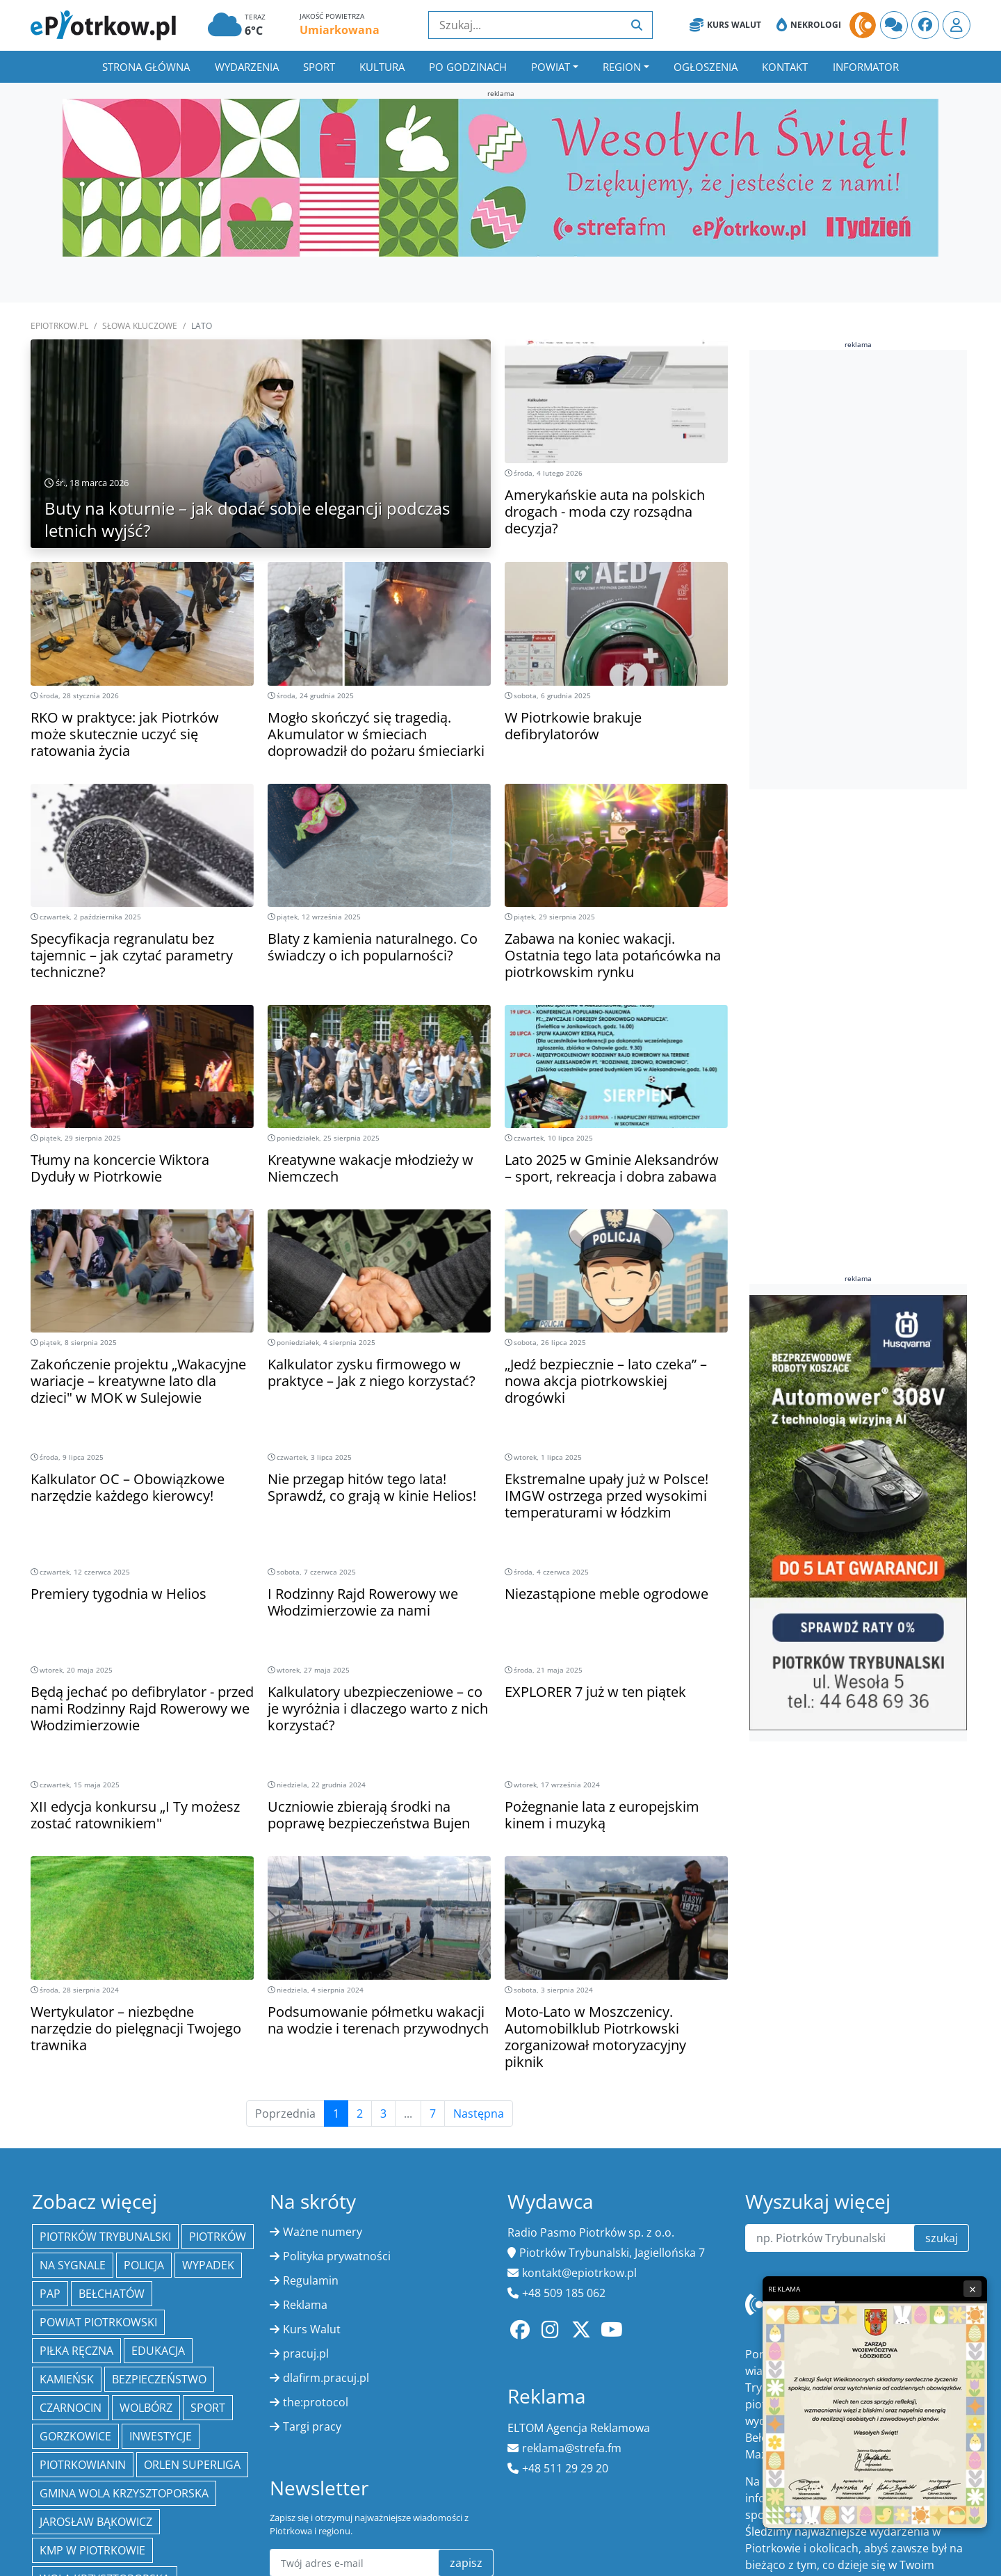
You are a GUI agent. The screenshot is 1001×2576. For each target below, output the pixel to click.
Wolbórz (146, 2407)
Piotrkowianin (83, 2464)
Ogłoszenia (706, 67)
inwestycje (160, 2436)
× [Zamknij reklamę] (972, 2288)
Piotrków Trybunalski (105, 2236)
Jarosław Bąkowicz (96, 2521)
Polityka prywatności (337, 2256)
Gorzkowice (75, 2436)
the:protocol (315, 2402)
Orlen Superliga (192, 2464)
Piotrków (217, 2236)
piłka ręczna (76, 2350)
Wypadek (208, 2265)
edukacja (158, 2350)
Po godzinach (468, 67)
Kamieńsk (67, 2379)
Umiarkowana (340, 30)
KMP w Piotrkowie (92, 2550)
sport (207, 2407)
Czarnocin (70, 2407)
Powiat (550, 67)
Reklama (305, 2304)
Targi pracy (312, 2426)
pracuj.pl (306, 2353)
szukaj (941, 2238)
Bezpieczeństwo (159, 2379)
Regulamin (311, 2280)
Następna (478, 2113)
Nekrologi (808, 25)
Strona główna (146, 67)
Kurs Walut (725, 25)
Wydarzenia (247, 67)
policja (144, 2265)
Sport (319, 67)
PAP (50, 2293)
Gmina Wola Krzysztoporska (124, 2493)
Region (622, 67)
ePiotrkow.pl (59, 326)
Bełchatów (112, 2293)
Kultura (382, 67)
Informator (866, 67)
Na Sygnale (73, 2265)
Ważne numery (322, 2231)
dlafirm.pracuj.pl (326, 2377)
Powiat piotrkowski (98, 2322)
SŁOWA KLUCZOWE (139, 326)
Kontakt (785, 67)
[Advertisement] (853, 569)
